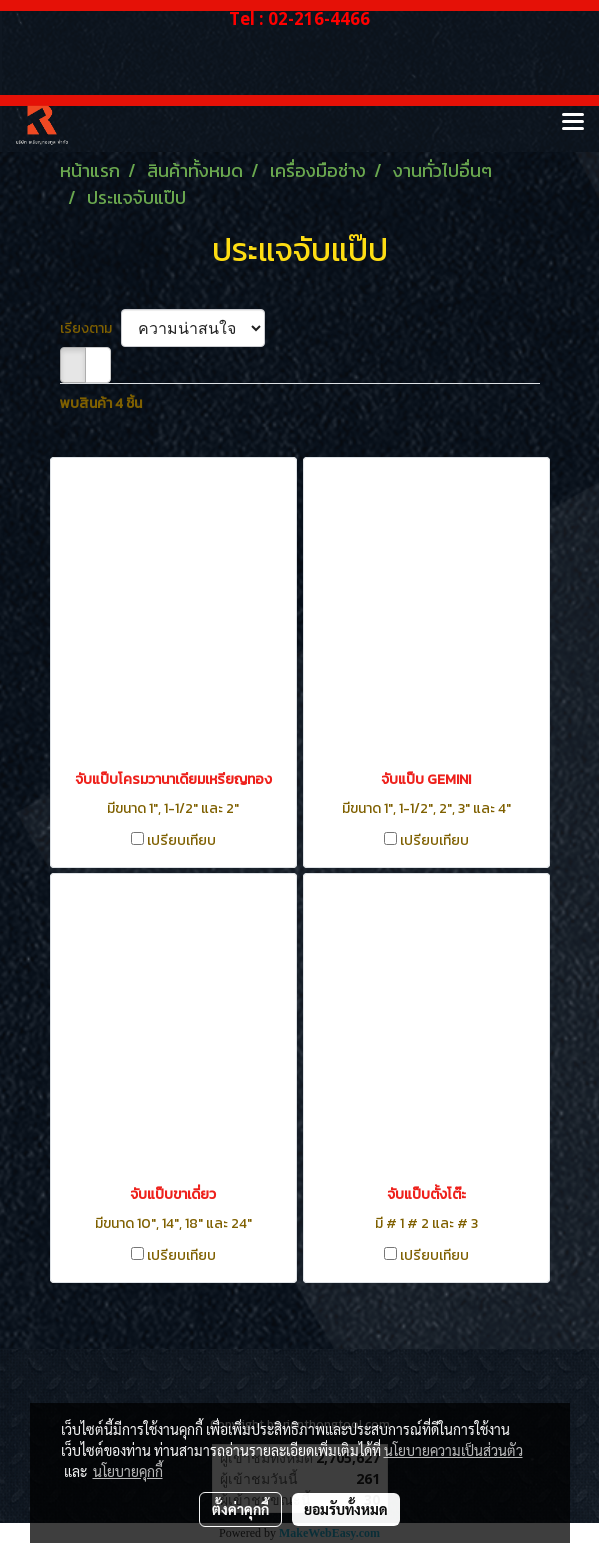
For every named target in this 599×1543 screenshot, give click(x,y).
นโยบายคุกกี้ (128, 1471)
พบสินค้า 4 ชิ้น (101, 403)
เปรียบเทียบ (181, 841)
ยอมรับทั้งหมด (346, 1509)
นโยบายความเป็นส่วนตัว (453, 1450)
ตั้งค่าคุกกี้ (240, 1509)
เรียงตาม (90, 328)
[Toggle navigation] (573, 123)
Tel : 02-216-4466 (299, 18)
